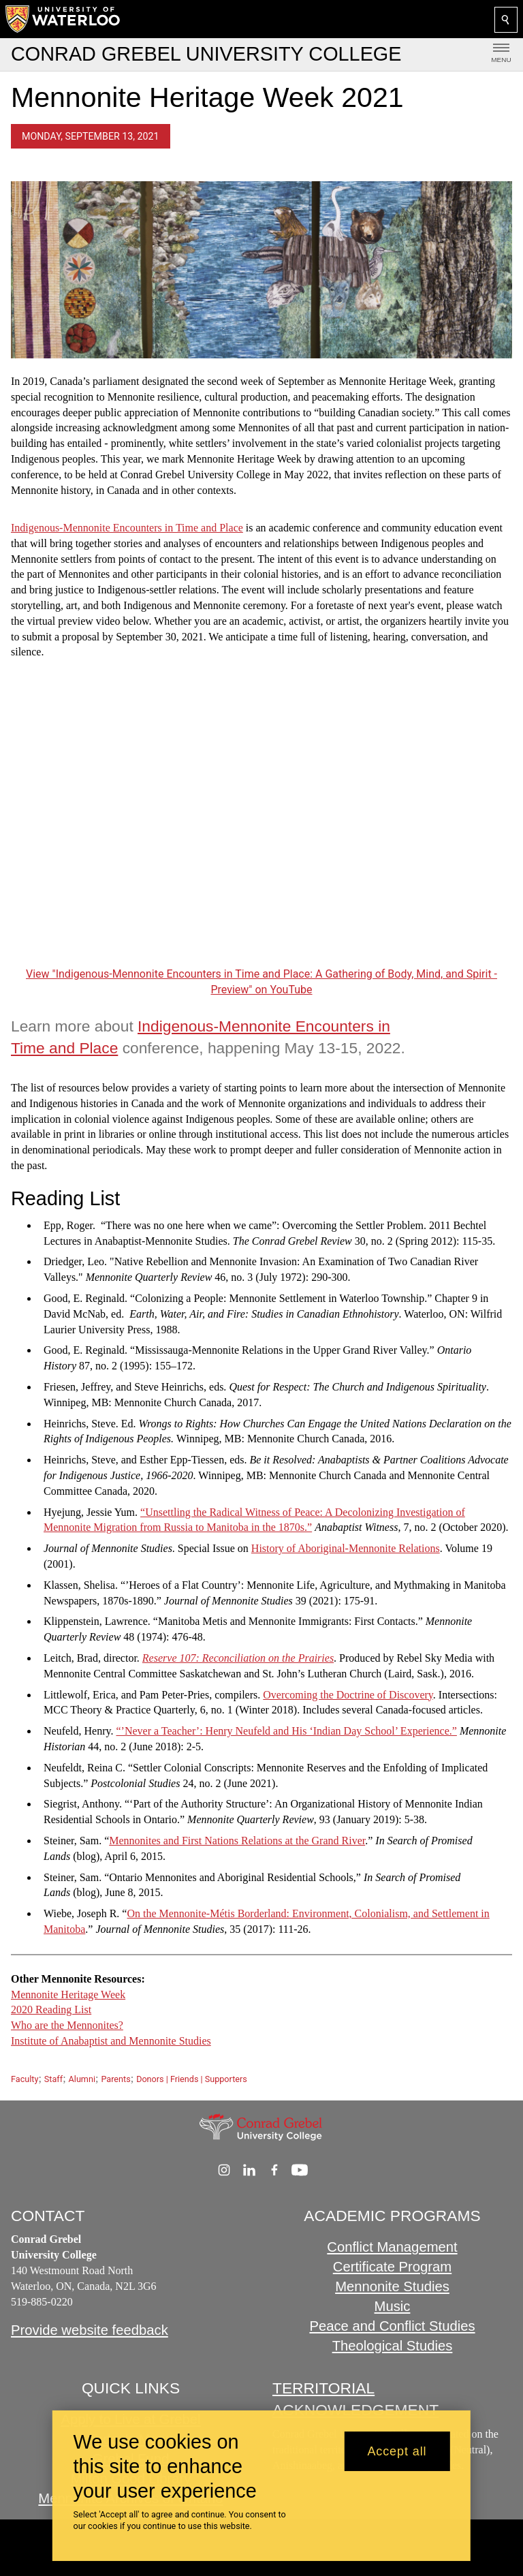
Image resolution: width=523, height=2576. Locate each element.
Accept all (396, 2451)
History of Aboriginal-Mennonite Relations (345, 1549)
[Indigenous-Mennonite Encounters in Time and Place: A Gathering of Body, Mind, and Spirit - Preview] (261, 823)
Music (393, 2306)
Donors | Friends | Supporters (191, 2079)
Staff (53, 2079)
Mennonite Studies (392, 2286)
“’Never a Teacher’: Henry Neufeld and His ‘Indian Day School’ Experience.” (286, 1731)
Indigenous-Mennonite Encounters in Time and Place (127, 527)
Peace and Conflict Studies (392, 2325)
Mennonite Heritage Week (68, 1994)
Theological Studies (392, 2345)
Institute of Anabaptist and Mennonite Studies (111, 2041)
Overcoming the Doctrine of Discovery (348, 1695)
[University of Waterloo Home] (63, 19)
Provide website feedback (89, 2330)
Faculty (24, 2079)
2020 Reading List (51, 2010)
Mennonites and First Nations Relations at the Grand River (237, 1840)
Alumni (82, 2079)
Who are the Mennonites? (67, 2026)
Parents (115, 2079)
